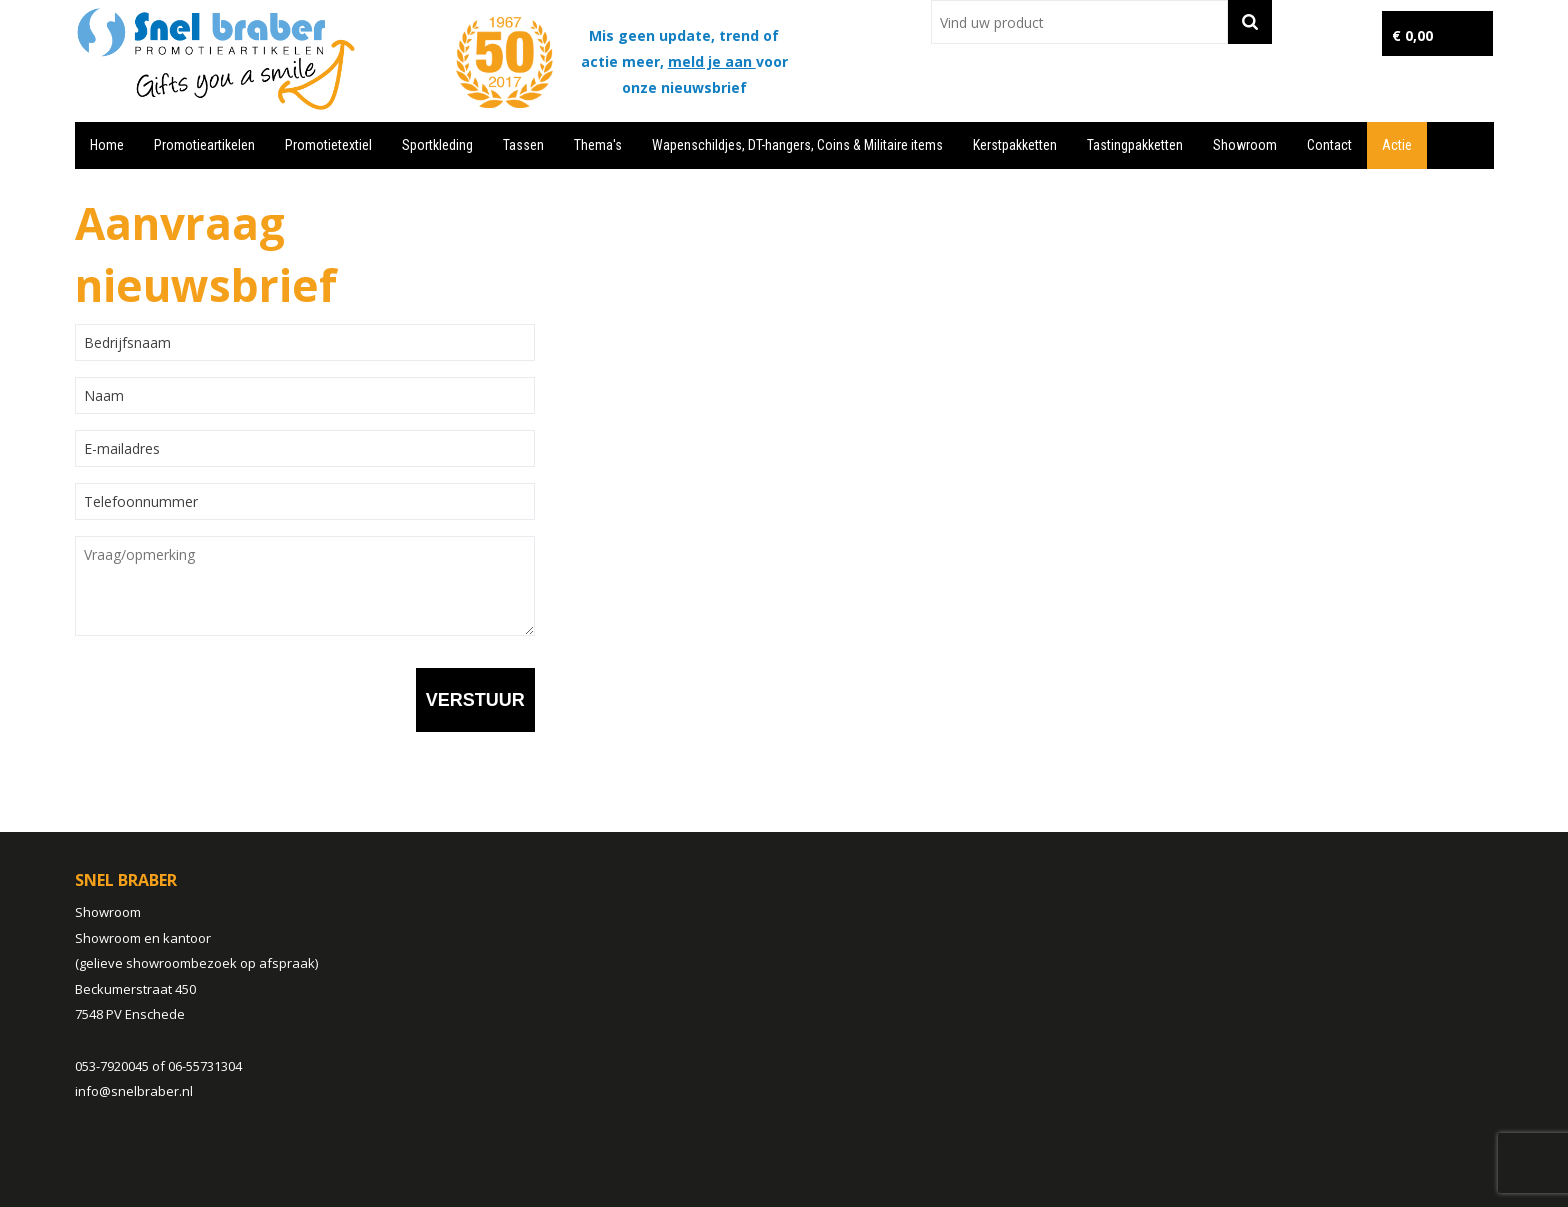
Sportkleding (437, 145)
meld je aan (712, 61)
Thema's (598, 145)
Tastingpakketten (1135, 145)
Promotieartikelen (204, 145)
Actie (1397, 145)
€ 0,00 (1412, 35)
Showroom (1245, 145)
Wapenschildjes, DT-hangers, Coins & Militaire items (797, 145)
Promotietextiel (328, 145)
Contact (1329, 145)
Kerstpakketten (1015, 145)
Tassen (523, 145)
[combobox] (1079, 22)
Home (107, 145)
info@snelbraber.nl (134, 1091)
